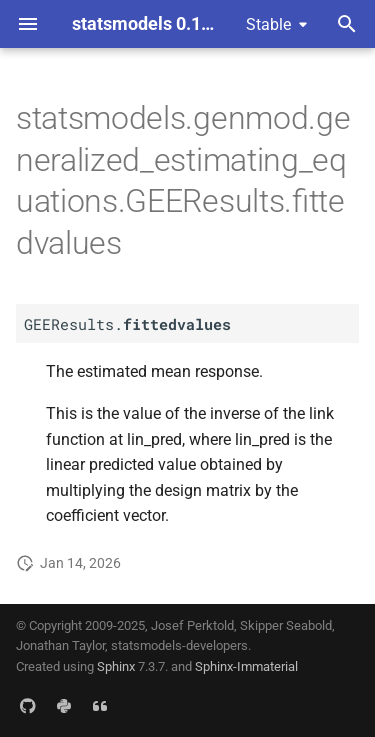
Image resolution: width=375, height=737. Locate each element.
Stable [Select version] (268, 24)
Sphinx (116, 666)
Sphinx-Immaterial (246, 666)
